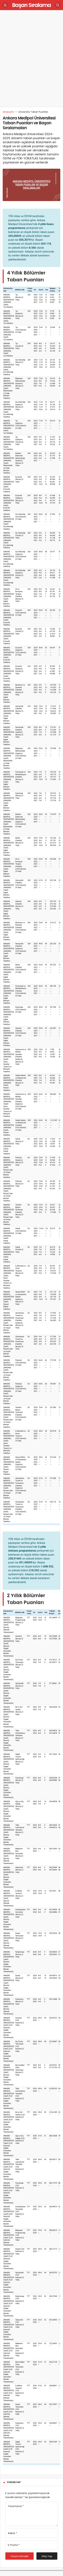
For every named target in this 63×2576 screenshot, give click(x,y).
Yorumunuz (16, 2506)
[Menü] (5, 5)
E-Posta (14, 2545)
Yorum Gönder (19, 2556)
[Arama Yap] (57, 5)
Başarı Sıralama (31, 5)
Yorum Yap (14, 2482)
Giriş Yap (46, 2556)
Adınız (12, 2533)
